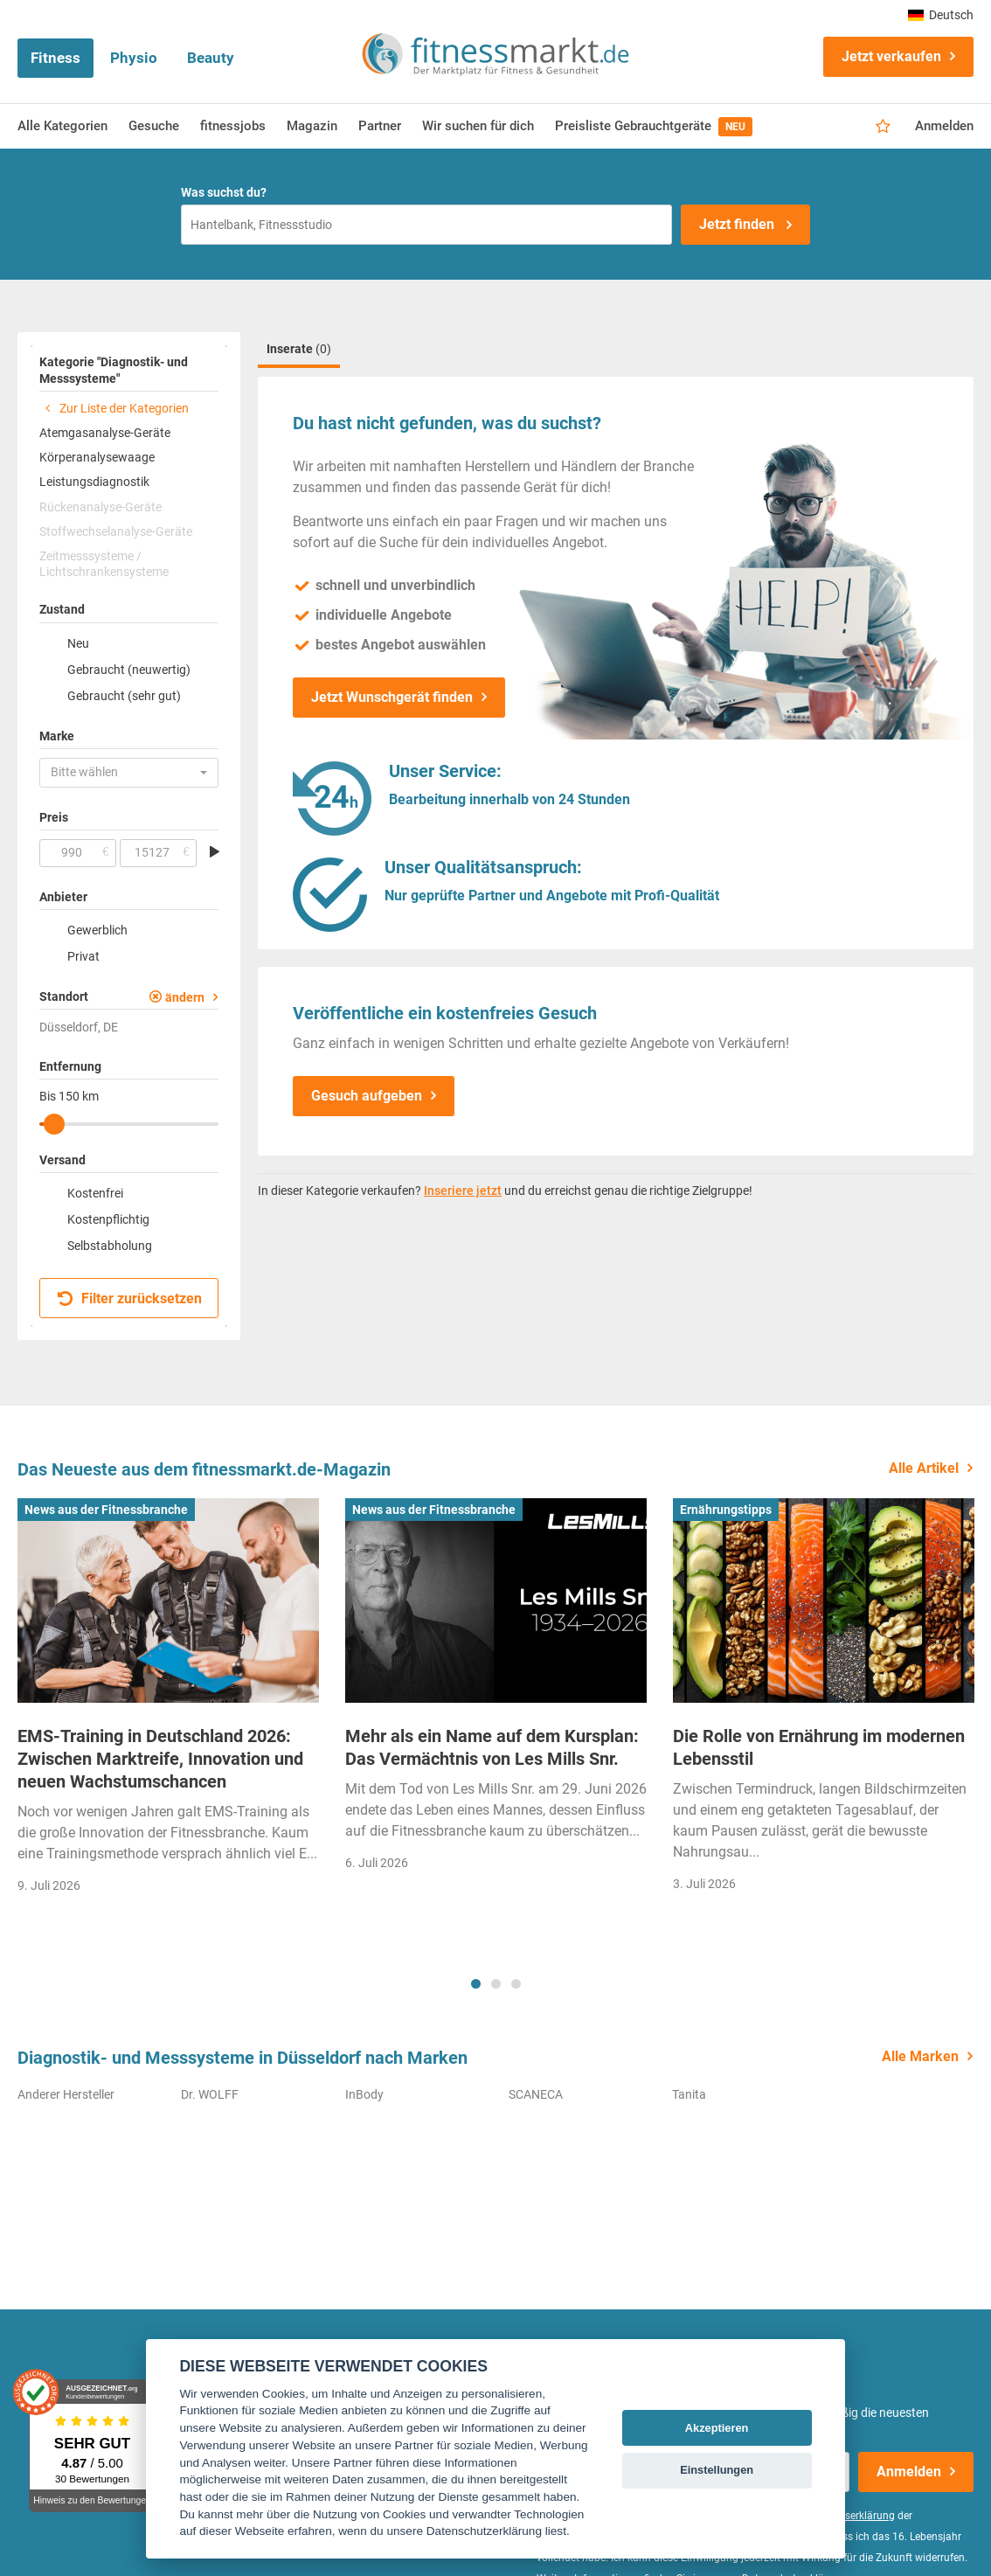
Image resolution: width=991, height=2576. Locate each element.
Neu (78, 643)
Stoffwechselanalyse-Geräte (115, 531)
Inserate (299, 349)
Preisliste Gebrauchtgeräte (653, 126)
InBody (364, 2094)
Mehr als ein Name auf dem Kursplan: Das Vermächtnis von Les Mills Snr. (492, 1747)
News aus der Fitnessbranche (106, 1510)
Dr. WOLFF (210, 2094)
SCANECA (536, 2094)
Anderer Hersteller (65, 2094)
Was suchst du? (224, 192)
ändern (184, 997)
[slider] (54, 1124)
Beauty (210, 57)
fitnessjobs (233, 126)
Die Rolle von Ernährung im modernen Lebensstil (819, 1747)
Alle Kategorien (62, 126)
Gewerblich (97, 930)
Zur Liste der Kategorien (114, 408)
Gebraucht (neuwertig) (129, 670)
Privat (83, 956)
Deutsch (941, 15)
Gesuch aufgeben (366, 1095)
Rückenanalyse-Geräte (100, 507)
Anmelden (944, 126)
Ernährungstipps (726, 1510)
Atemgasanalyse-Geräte (104, 433)
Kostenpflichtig (108, 1219)
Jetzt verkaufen (891, 56)
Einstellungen (716, 2469)
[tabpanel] (168, 1702)
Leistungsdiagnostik (94, 482)
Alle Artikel (924, 1468)
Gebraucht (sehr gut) (124, 696)
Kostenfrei (95, 1193)
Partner (379, 126)
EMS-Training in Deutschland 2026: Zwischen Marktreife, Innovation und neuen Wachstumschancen (160, 1758)
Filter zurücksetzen (130, 1298)
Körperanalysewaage (97, 457)
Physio (133, 57)
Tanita (689, 2094)
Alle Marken (920, 2056)
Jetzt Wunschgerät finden (392, 697)
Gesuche (153, 126)
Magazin (312, 126)
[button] (128, 773)
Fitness (55, 57)
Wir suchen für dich (478, 126)
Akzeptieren (717, 2427)
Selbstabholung (109, 1246)
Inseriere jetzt (463, 1191)
